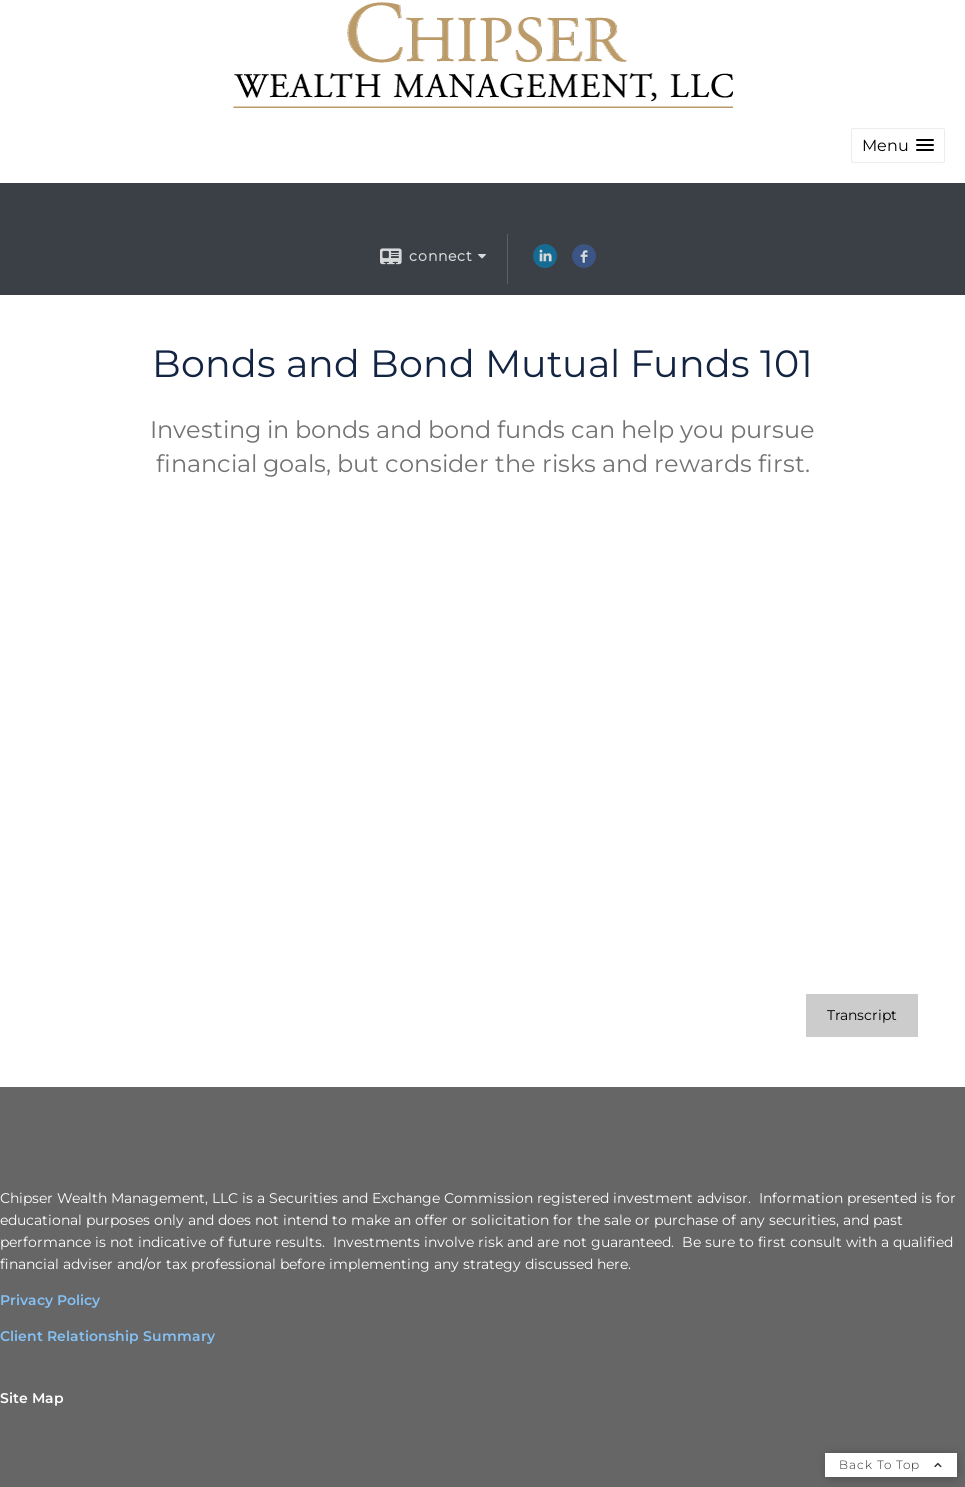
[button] (898, 145)
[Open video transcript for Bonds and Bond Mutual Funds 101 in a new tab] (862, 1015)
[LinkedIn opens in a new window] (545, 263)
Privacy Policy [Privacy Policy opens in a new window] (50, 1300)
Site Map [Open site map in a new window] (32, 1398)
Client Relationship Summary (107, 1336)
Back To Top (891, 1464)
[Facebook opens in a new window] (584, 263)
